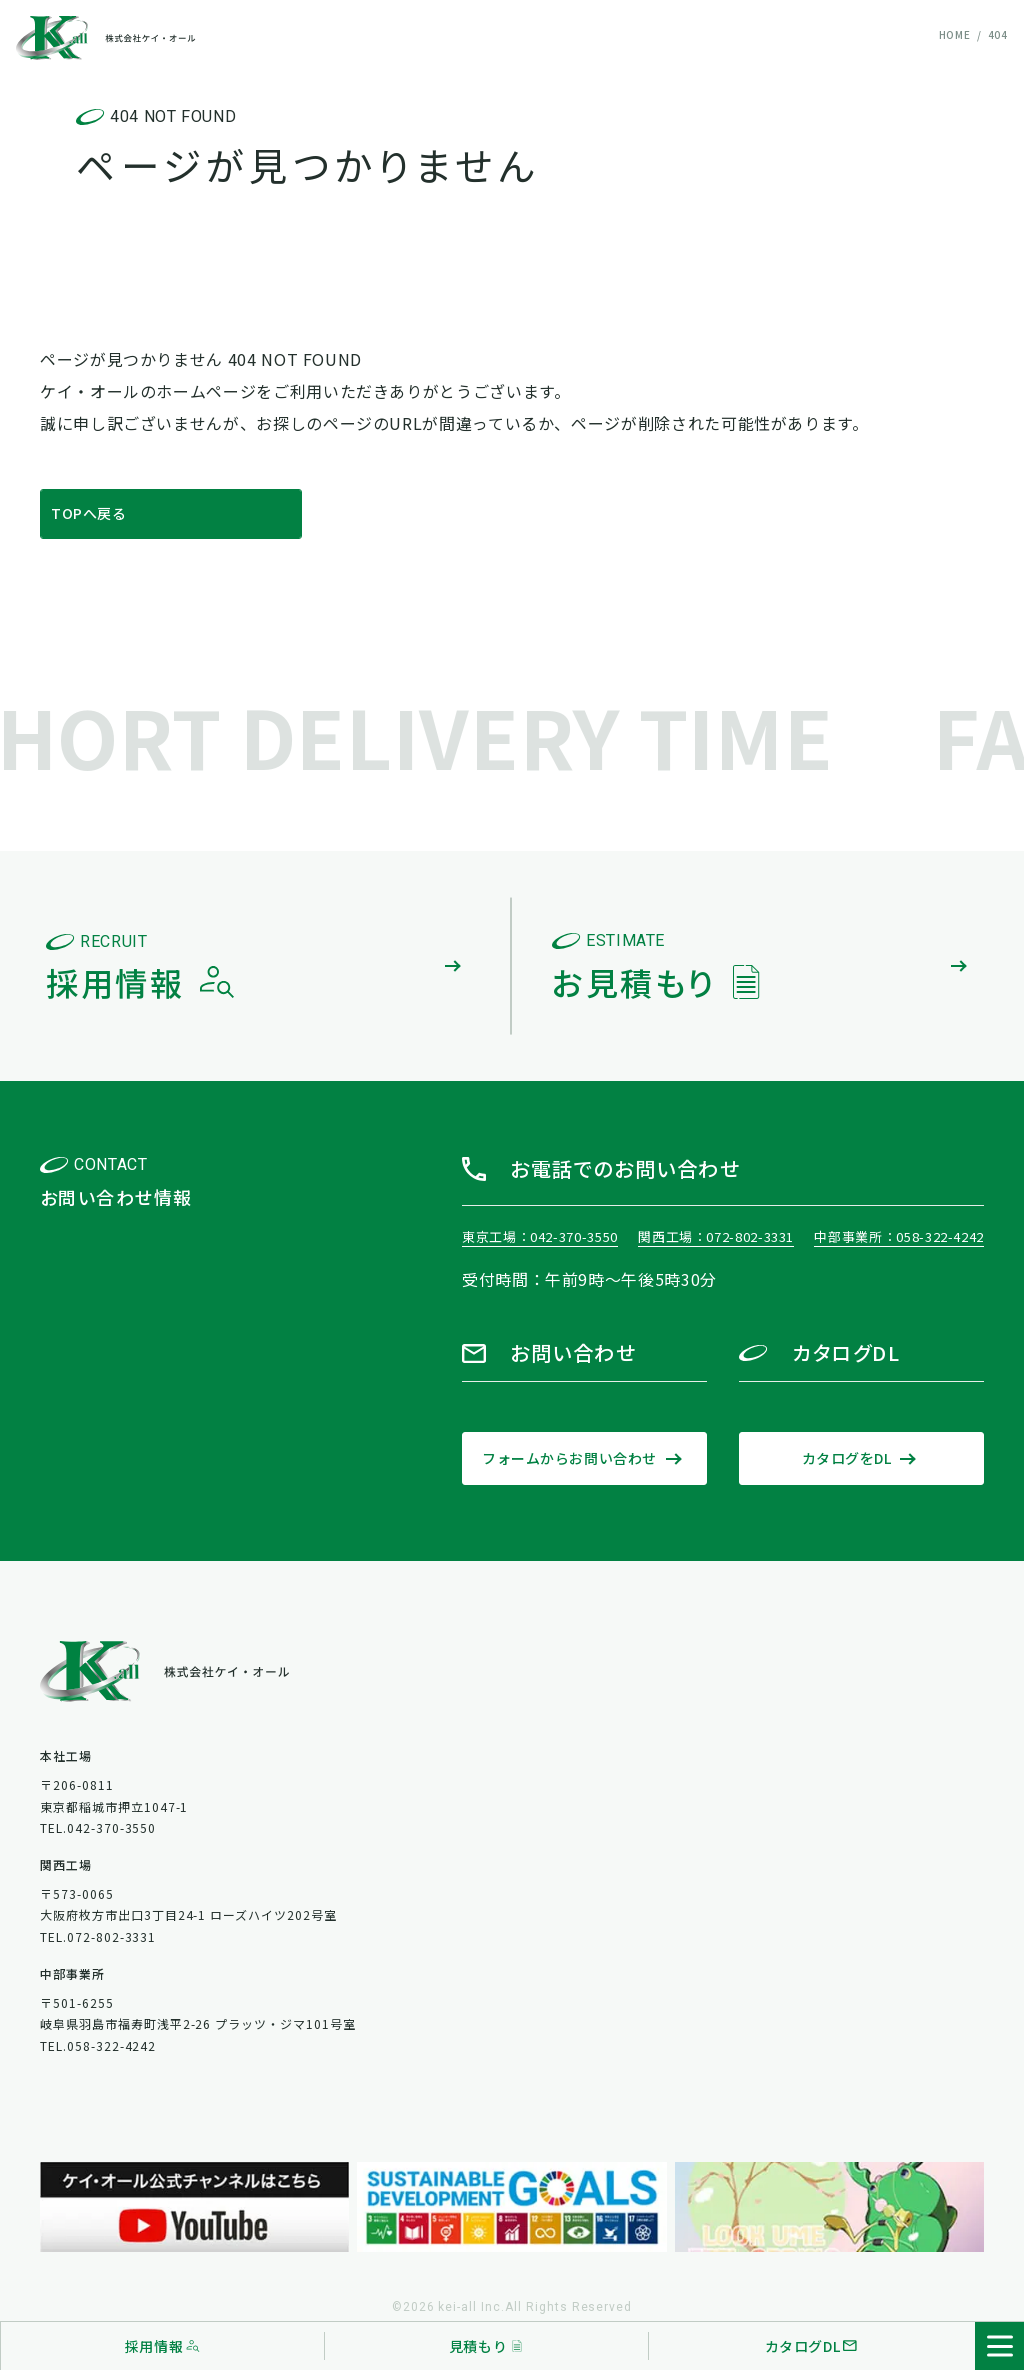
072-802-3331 (750, 1236)
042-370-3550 (574, 1236)
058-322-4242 (940, 1236)
